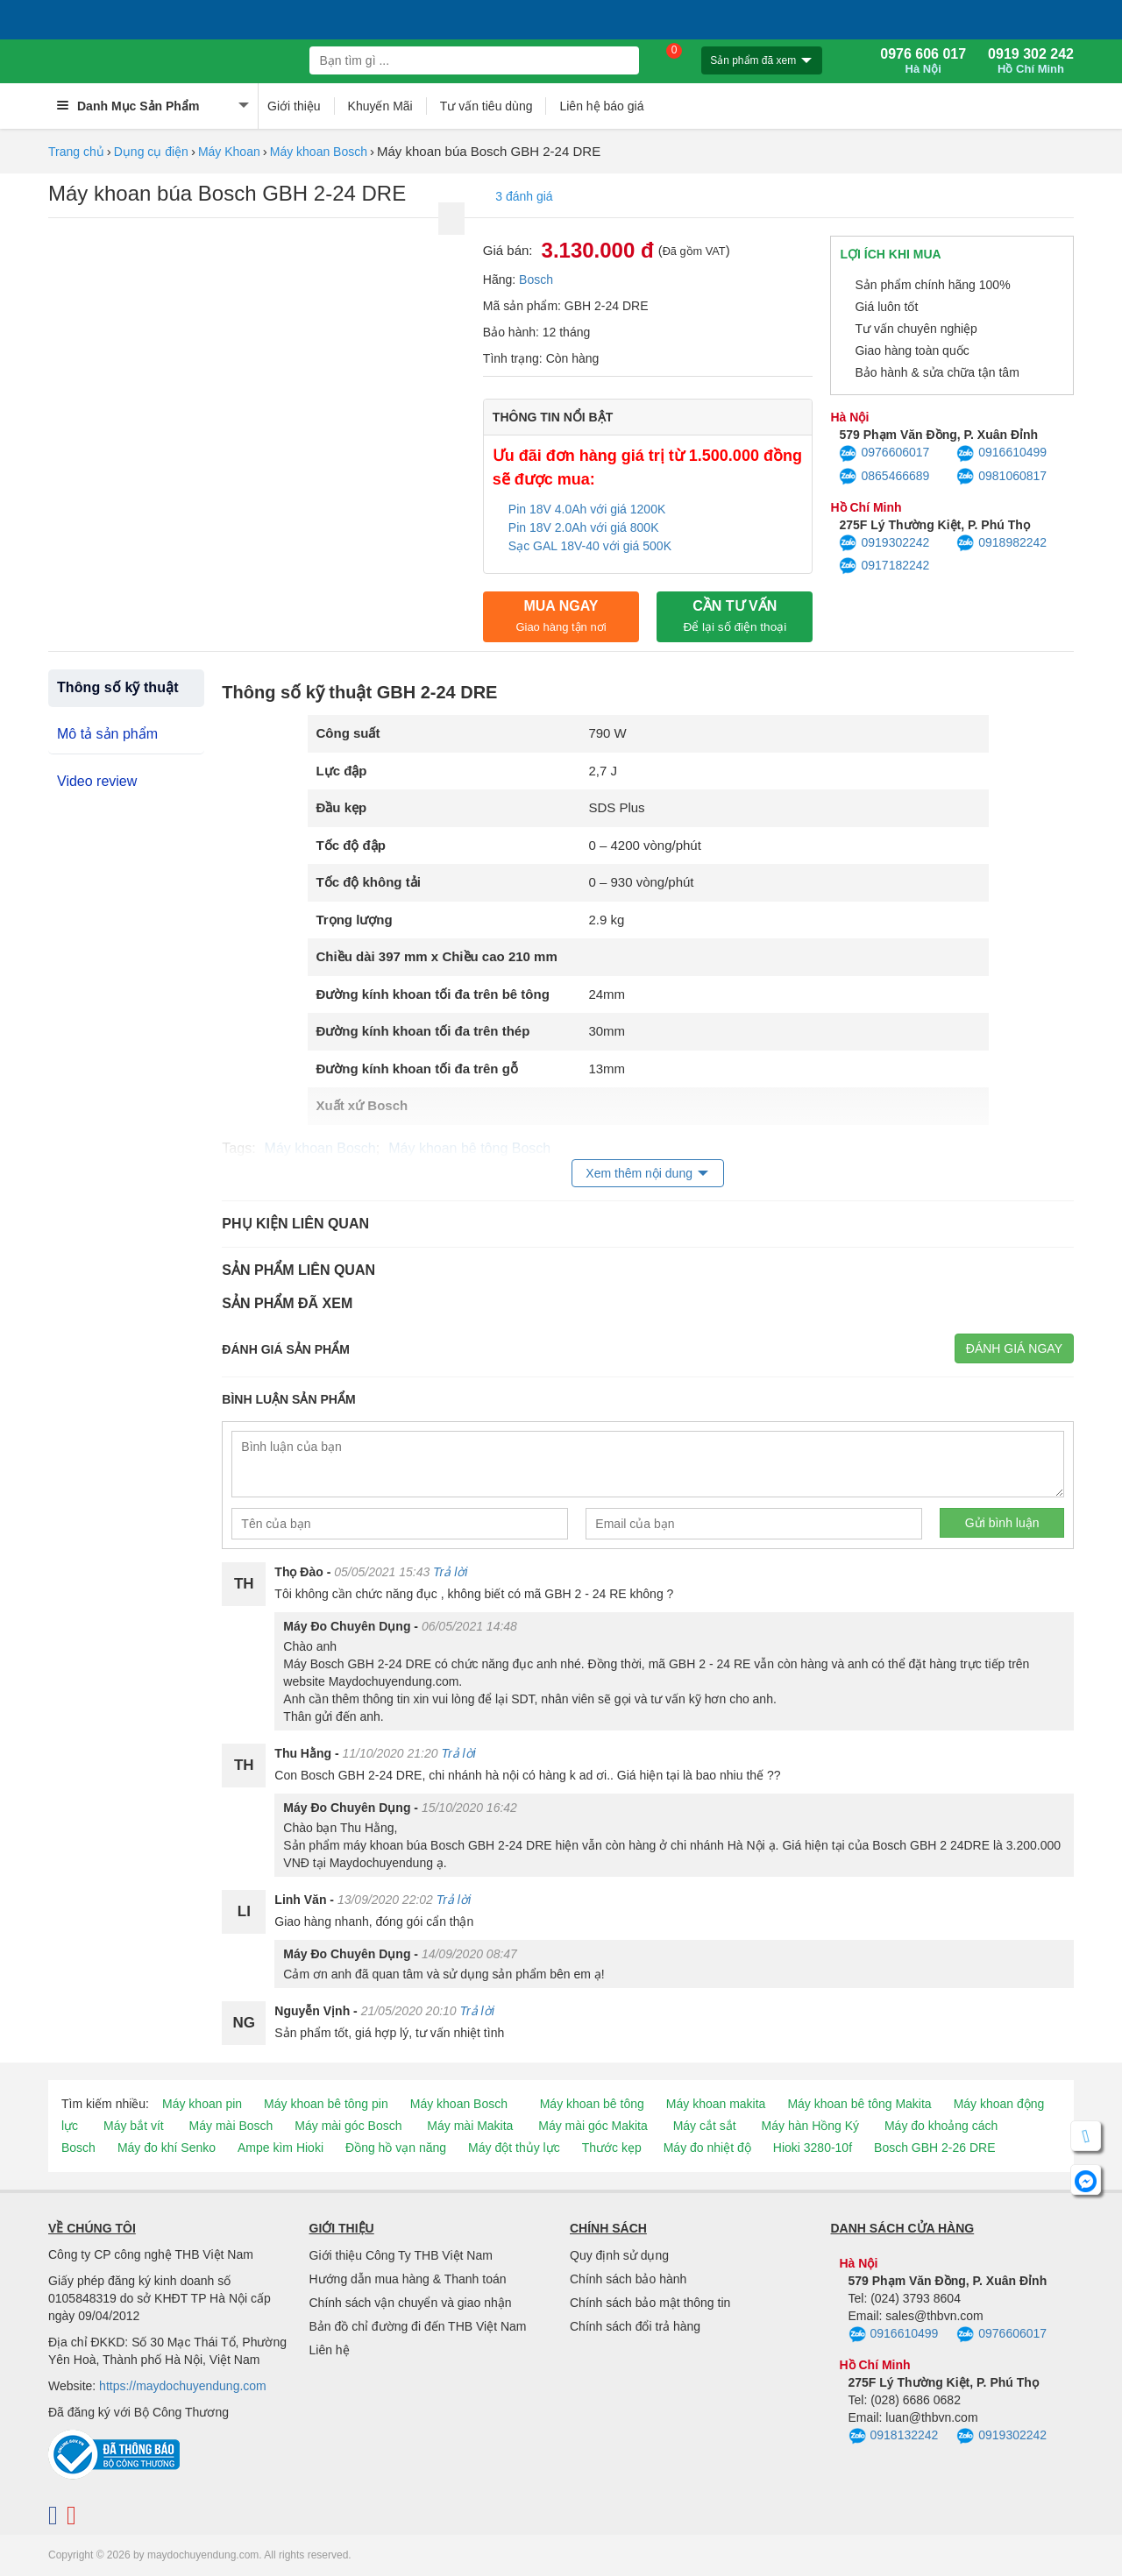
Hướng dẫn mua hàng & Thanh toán (408, 2279)
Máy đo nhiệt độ (707, 2148)
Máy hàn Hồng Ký (811, 2126)
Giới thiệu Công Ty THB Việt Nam (401, 2255)
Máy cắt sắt (704, 2126)
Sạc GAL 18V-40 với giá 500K (589, 546)
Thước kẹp (612, 2148)
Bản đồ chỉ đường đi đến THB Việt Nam (418, 2326)
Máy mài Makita (470, 2126)
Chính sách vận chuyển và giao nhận (410, 2303)
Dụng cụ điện (151, 152)
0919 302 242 (1031, 61)
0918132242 (894, 2436)
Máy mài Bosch (231, 2126)
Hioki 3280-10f (812, 2148)
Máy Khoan (229, 152)
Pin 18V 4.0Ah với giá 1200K (586, 509)
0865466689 (884, 476)
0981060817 (1001, 476)
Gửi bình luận (1002, 1523)
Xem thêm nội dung (639, 1173)
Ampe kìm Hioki (280, 2148)
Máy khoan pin (202, 2104)
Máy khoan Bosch (318, 152)
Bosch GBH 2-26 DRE (935, 2148)
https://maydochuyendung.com (182, 2386)
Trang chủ (76, 152)
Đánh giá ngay (1014, 1348)
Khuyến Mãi (380, 106)
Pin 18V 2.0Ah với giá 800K (583, 527)
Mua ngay (560, 615)
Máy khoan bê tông (592, 2104)
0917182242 (884, 566)
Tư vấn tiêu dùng (486, 106)
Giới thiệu (294, 106)
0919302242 (884, 543)
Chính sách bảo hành (628, 2279)
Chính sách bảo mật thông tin (650, 2303)
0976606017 (884, 454)
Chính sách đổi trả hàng (635, 2326)
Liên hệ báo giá (601, 106)
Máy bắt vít (133, 2126)
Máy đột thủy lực (514, 2148)
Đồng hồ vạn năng (395, 2148)
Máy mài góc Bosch (348, 2126)
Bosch (536, 279)
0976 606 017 (923, 61)
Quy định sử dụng (619, 2255)
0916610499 (1001, 454)
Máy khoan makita (716, 2104)
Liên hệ (329, 2350)
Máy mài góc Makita (592, 2126)
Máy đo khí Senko (166, 2148)
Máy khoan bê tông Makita (859, 2104)
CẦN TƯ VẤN (734, 615)
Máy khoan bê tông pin (326, 2104)
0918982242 (1001, 543)
